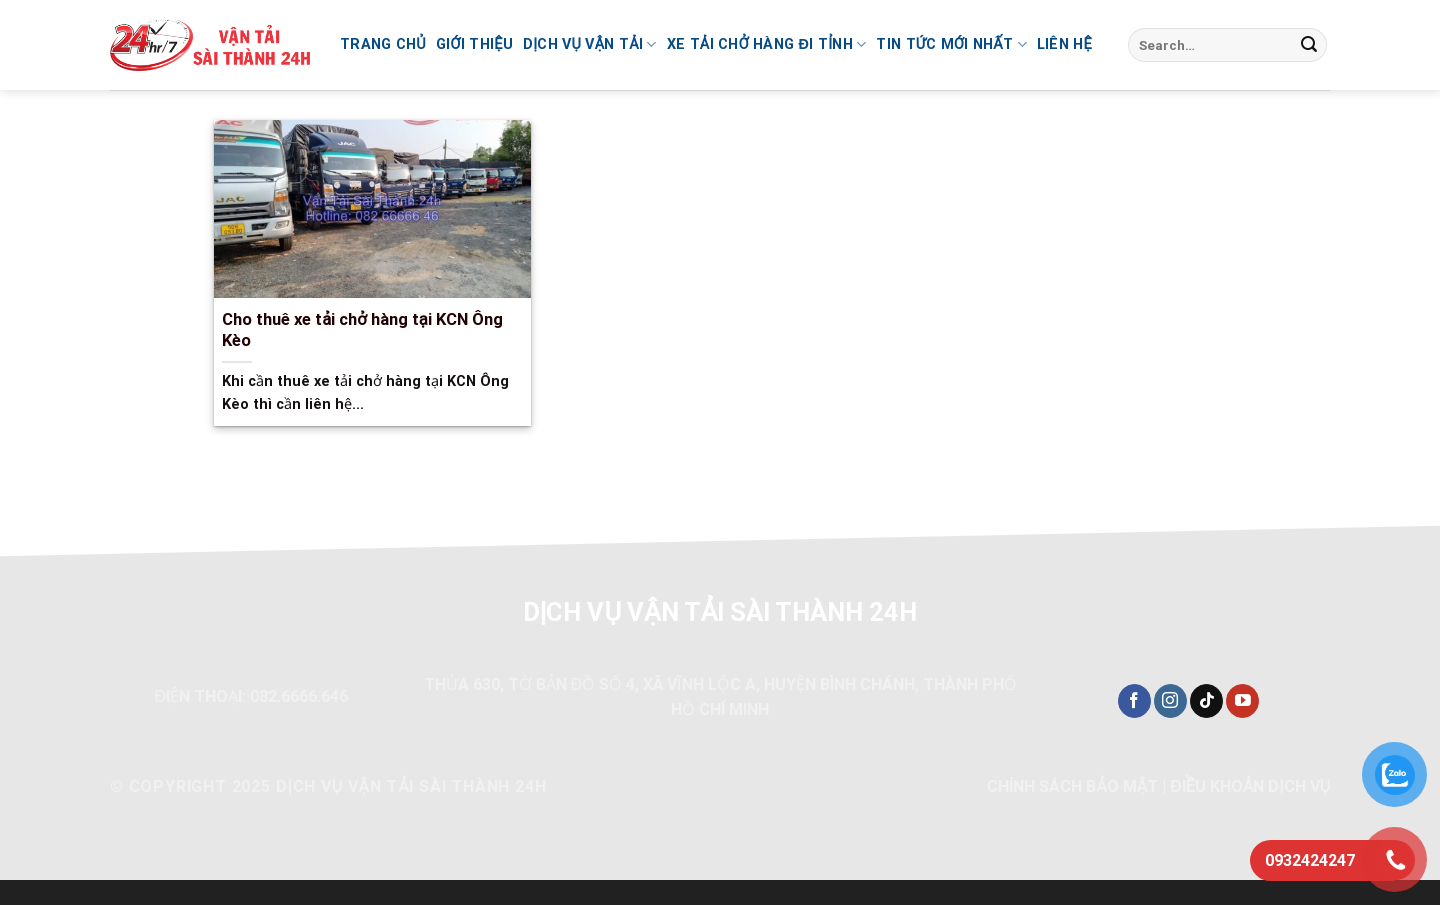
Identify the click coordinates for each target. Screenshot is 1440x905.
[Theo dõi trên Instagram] (1170, 701)
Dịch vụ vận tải (590, 44)
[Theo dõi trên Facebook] (1134, 701)
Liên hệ (1064, 44)
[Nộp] (1309, 45)
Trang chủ (383, 44)
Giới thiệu (474, 44)
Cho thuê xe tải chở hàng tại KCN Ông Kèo (362, 330)
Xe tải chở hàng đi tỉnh (767, 44)
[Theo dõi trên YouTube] (1242, 701)
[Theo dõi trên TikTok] (1206, 701)
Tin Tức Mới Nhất (951, 44)
